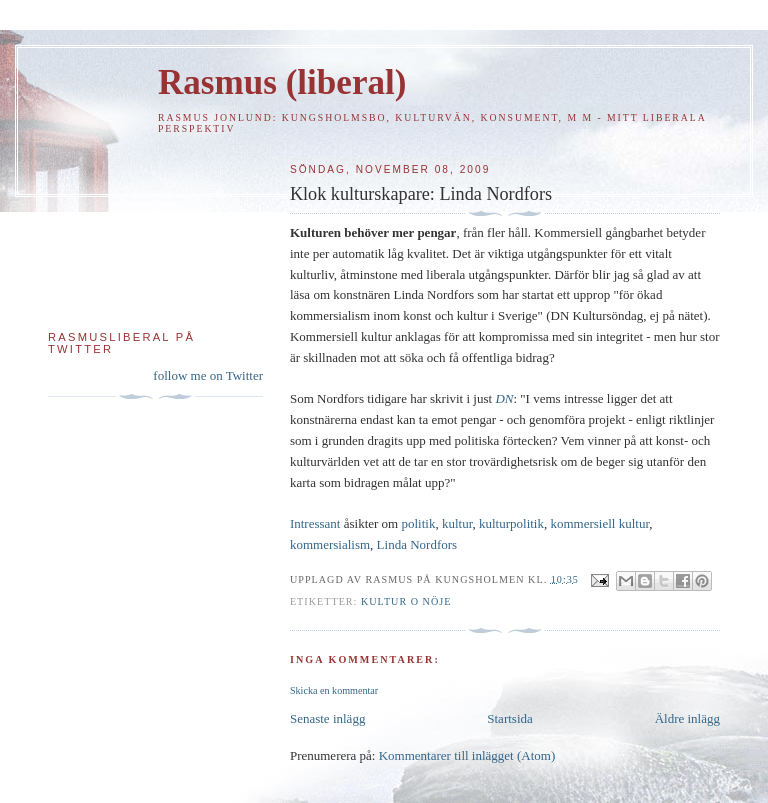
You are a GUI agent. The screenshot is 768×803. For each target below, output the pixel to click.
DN (504, 398)
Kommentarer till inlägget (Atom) (467, 755)
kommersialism (330, 544)
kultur (457, 523)
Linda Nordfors (417, 544)
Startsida (510, 718)
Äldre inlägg (687, 718)
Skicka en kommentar (334, 690)
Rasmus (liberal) (282, 82)
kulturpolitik (511, 523)
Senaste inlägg (327, 718)
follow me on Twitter (208, 375)
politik (418, 523)
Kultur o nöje (406, 601)
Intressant (315, 523)
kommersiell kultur (599, 523)
